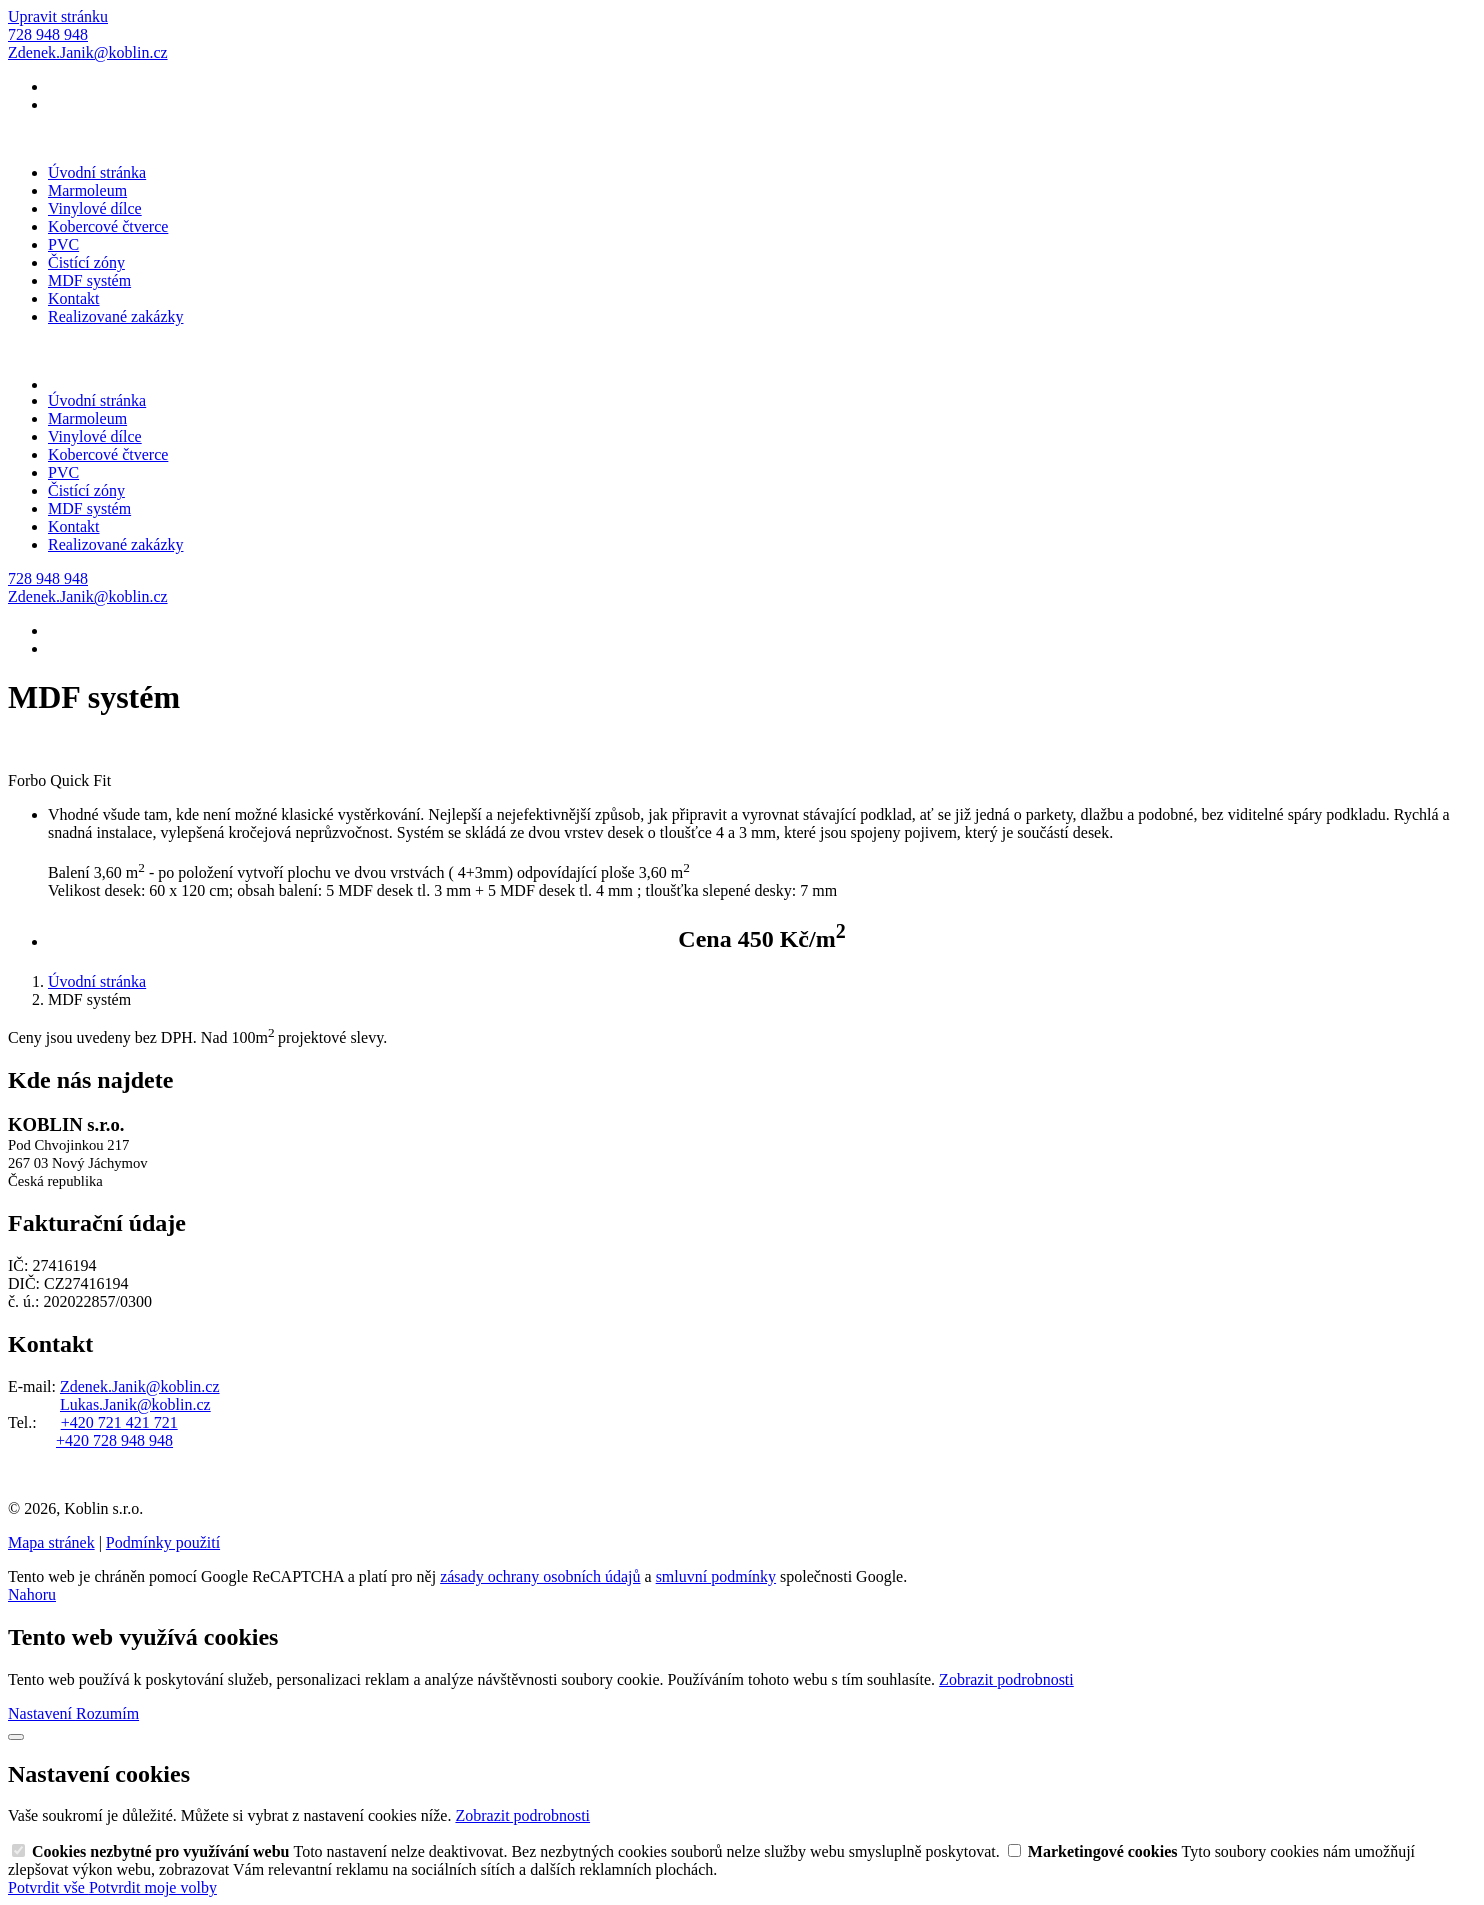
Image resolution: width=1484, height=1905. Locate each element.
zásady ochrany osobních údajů (540, 1576)
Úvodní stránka (97, 172)
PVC (63, 244)
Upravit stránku (58, 16)
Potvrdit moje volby (153, 1887)
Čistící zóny (86, 262)
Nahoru (32, 1594)
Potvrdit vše (48, 1887)
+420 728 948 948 (114, 1440)
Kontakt (74, 298)
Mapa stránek (51, 1542)
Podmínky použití (163, 1542)
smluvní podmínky (716, 1576)
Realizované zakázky (115, 316)
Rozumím (107, 1713)
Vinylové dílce (95, 208)
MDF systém (89, 280)
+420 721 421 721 (119, 1422)
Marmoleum (87, 190)
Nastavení (42, 1713)
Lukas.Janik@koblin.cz (135, 1404)
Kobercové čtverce (108, 226)
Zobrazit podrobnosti (1006, 1679)
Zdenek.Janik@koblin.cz (140, 1386)
